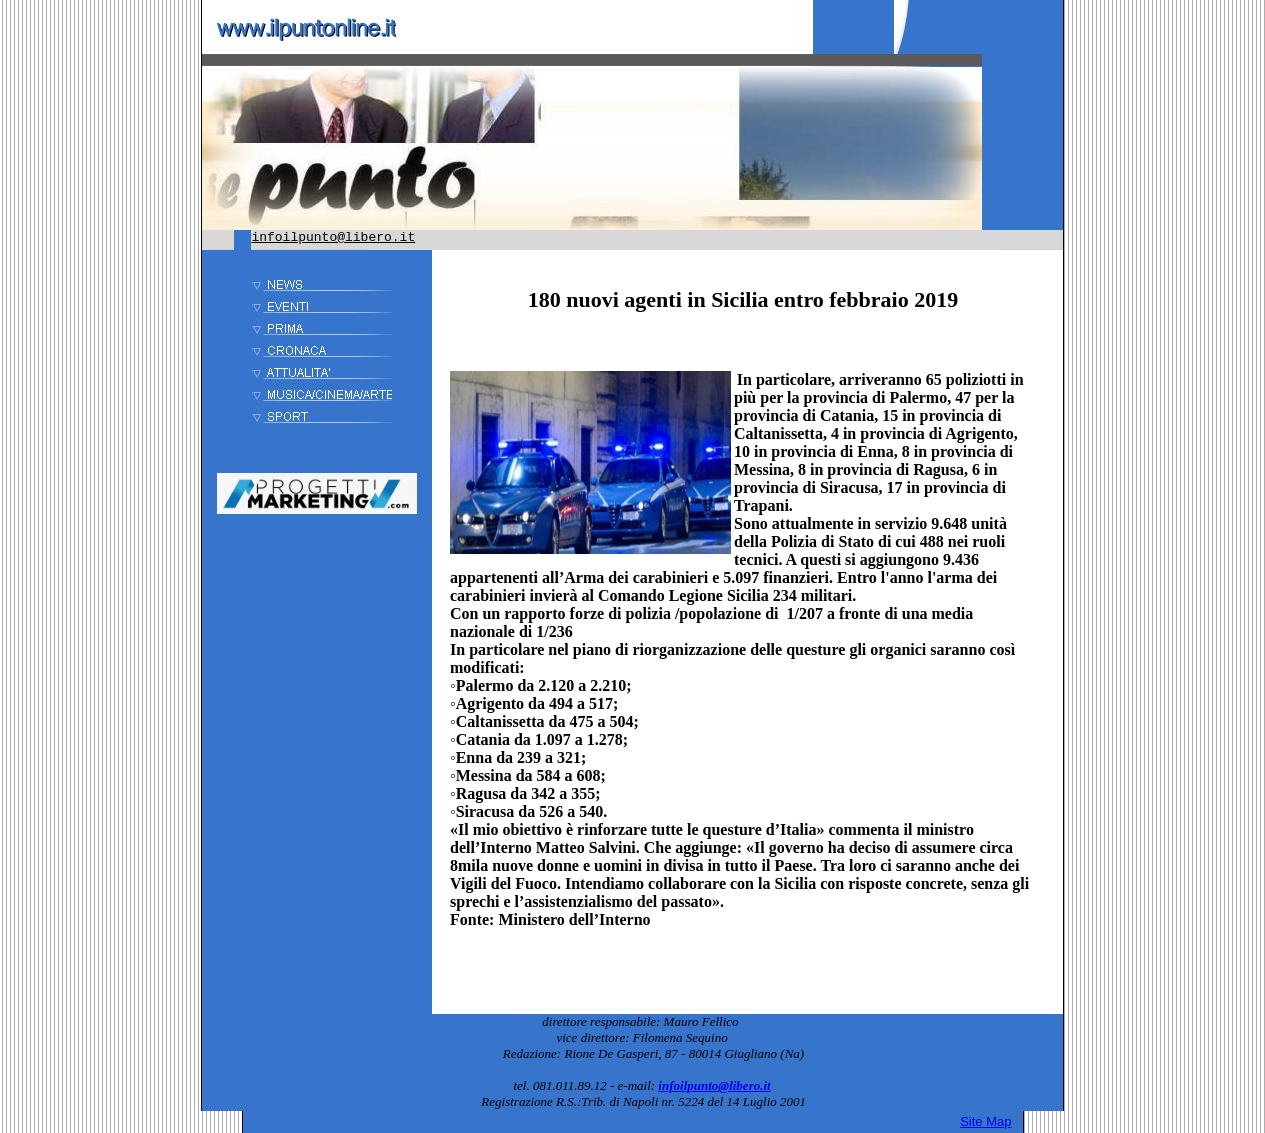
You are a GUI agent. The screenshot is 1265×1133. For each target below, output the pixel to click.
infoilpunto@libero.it (333, 237)
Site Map (985, 1121)
